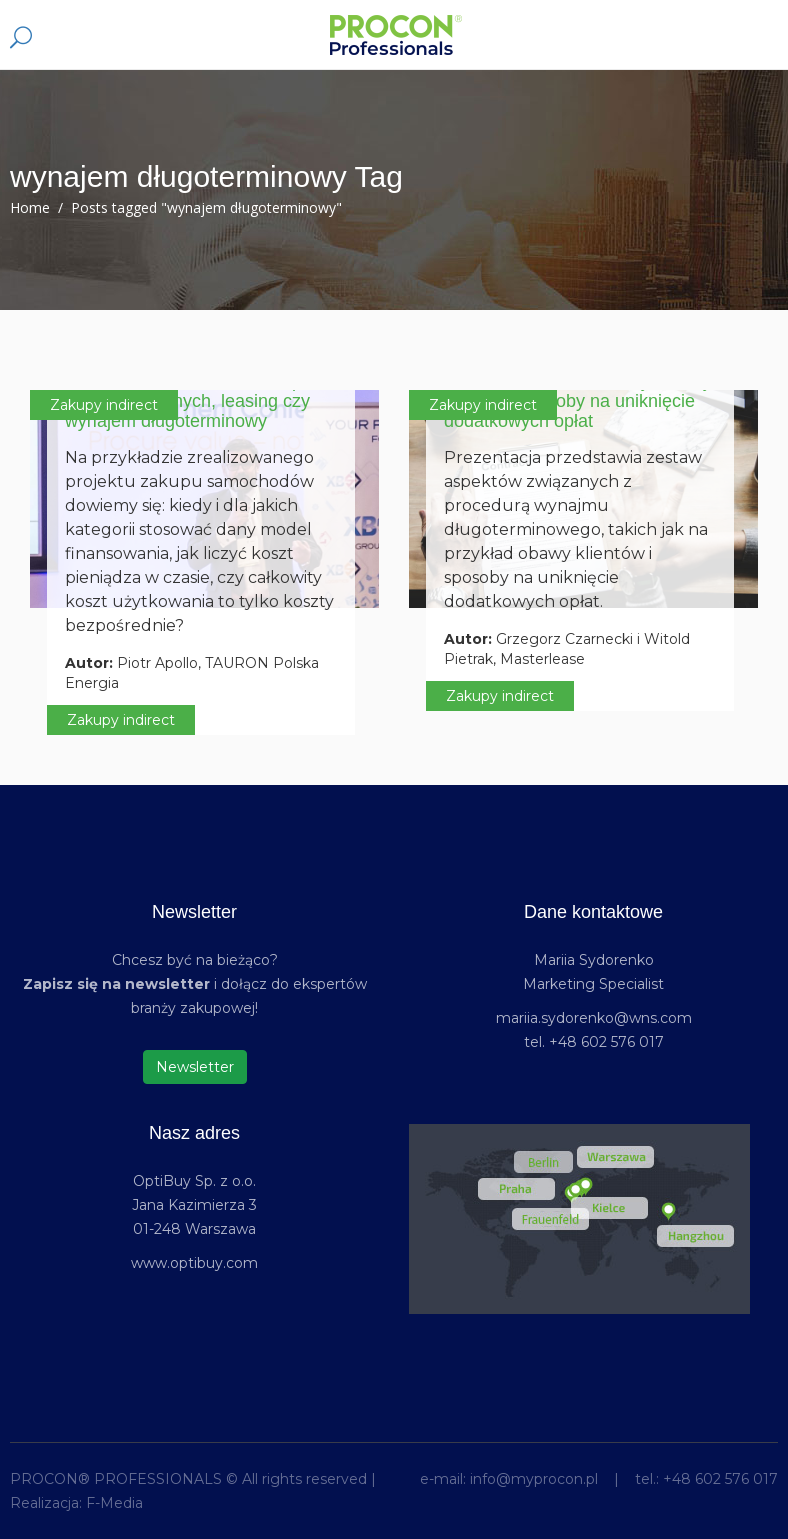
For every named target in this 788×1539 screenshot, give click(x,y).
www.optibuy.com (194, 1263)
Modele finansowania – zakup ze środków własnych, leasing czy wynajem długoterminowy (195, 401)
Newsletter (195, 1067)
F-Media (114, 1503)
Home (30, 207)
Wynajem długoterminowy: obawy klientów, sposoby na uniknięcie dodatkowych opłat (578, 401)
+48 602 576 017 (720, 1479)
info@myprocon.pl (534, 1479)
